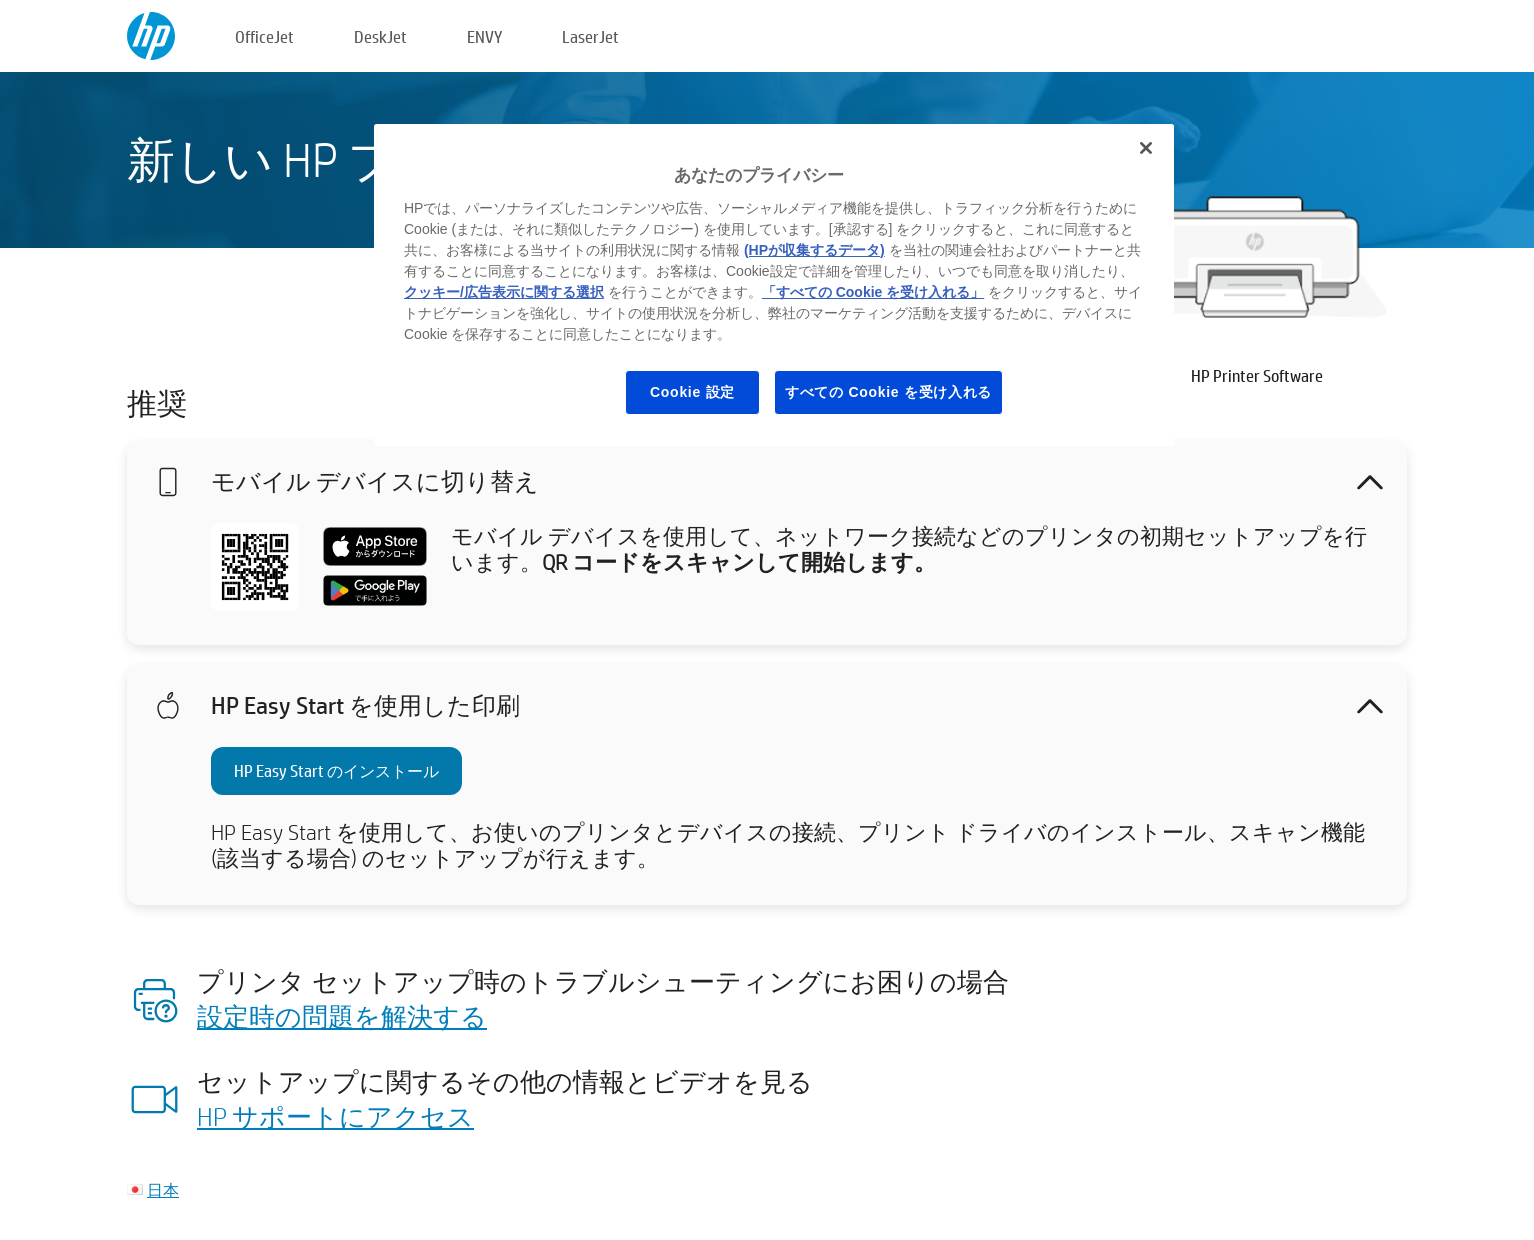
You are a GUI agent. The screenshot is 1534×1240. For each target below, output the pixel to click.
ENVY (484, 36)
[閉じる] (1146, 148)
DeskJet (380, 36)
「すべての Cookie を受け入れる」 (873, 292)
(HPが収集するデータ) (814, 250)
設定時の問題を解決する (342, 1016)
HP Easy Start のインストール (336, 770)
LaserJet (590, 36)
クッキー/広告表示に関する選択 (504, 292)
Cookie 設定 (692, 392)
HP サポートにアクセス (335, 1116)
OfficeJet (264, 36)
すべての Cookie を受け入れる (888, 392)
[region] (774, 285)
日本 (163, 1189)
